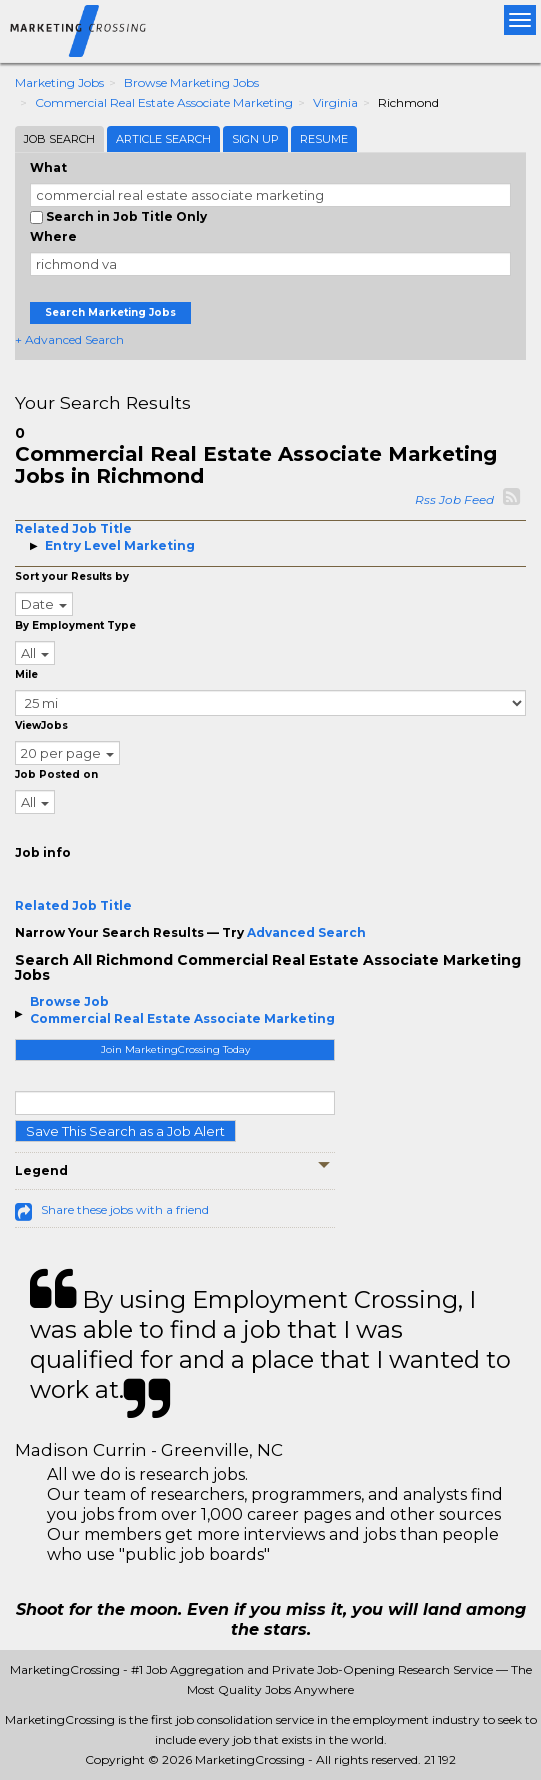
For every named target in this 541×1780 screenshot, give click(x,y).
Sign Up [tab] (255, 139)
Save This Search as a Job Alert (125, 1131)
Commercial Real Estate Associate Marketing (164, 102)
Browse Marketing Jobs (191, 82)
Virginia (335, 102)
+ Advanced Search (69, 339)
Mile (26, 674)
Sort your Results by (72, 576)
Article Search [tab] (163, 139)
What (48, 167)
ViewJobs (41, 725)
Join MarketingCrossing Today (175, 1049)
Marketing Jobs (59, 82)
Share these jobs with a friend (125, 1209)
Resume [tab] (324, 139)
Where (53, 236)
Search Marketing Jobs (110, 312)
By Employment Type (75, 625)
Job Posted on (56, 774)
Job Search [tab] (59, 139)
